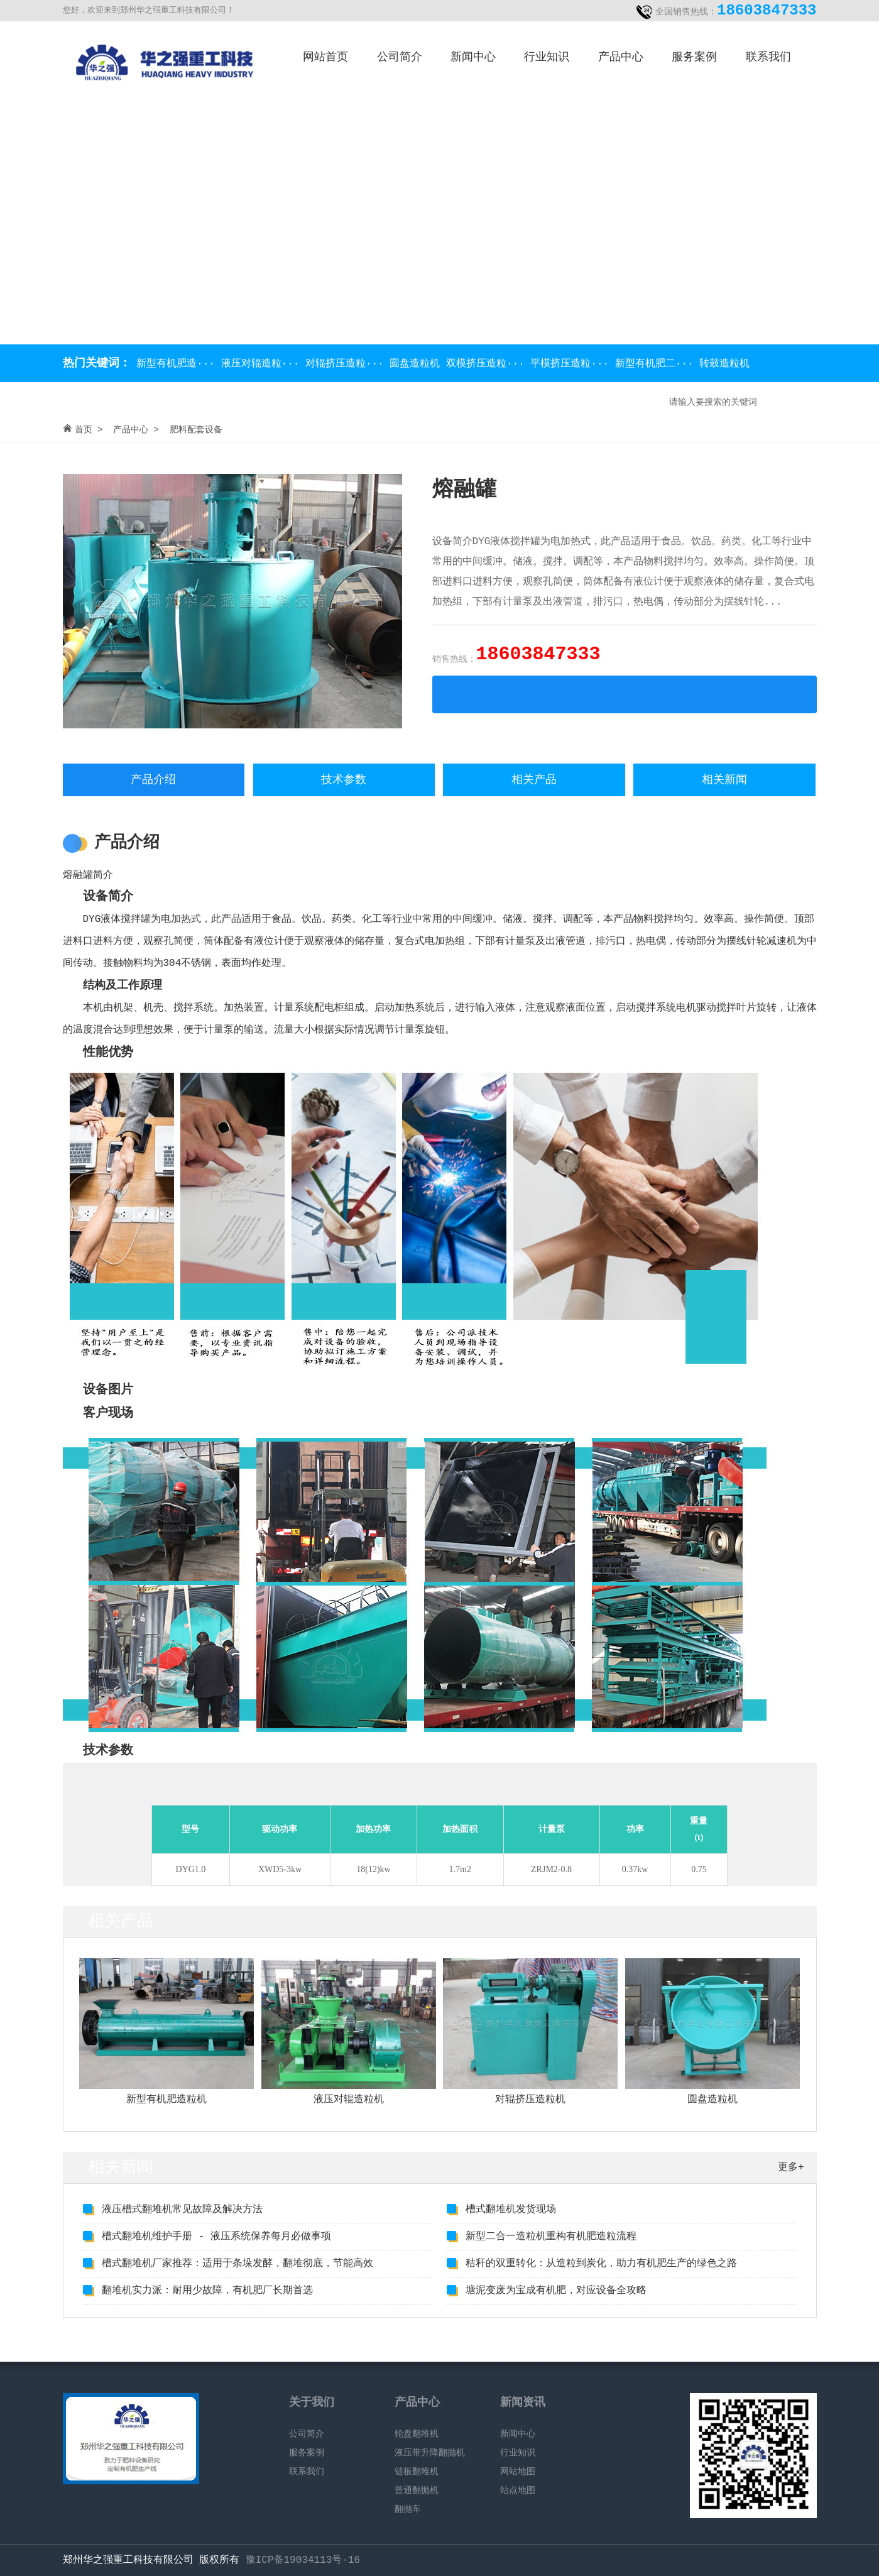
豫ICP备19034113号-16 (303, 2560)
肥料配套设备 (196, 430)
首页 (83, 430)
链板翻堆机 (417, 2472)
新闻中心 (473, 57)
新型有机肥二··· (657, 364)
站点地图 (517, 2491)
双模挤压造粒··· (488, 364)
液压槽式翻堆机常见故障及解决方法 (182, 2209)
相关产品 (534, 780)
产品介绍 (153, 780)
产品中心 (620, 57)
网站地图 (517, 2472)
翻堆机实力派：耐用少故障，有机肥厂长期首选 (207, 2290)
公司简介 (399, 57)
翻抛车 (408, 2509)
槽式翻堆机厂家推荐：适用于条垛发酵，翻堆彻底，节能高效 (237, 2263)
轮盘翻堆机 (417, 2434)
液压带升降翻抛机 (430, 2453)
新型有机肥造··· (176, 364)
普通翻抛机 (417, 2491)
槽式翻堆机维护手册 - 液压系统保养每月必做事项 (216, 2236)
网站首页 (325, 57)
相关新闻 (724, 780)
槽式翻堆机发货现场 (511, 2209)
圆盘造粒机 (418, 364)
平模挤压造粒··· (572, 364)
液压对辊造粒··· (263, 364)
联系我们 (768, 57)
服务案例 (694, 57)
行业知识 (546, 57)
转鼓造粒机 (724, 364)
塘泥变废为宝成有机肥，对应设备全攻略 (556, 2290)
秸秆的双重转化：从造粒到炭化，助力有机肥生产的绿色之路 (601, 2263)
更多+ (791, 2167)
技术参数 (343, 780)
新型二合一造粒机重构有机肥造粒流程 (551, 2236)
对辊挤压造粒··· (347, 364)
